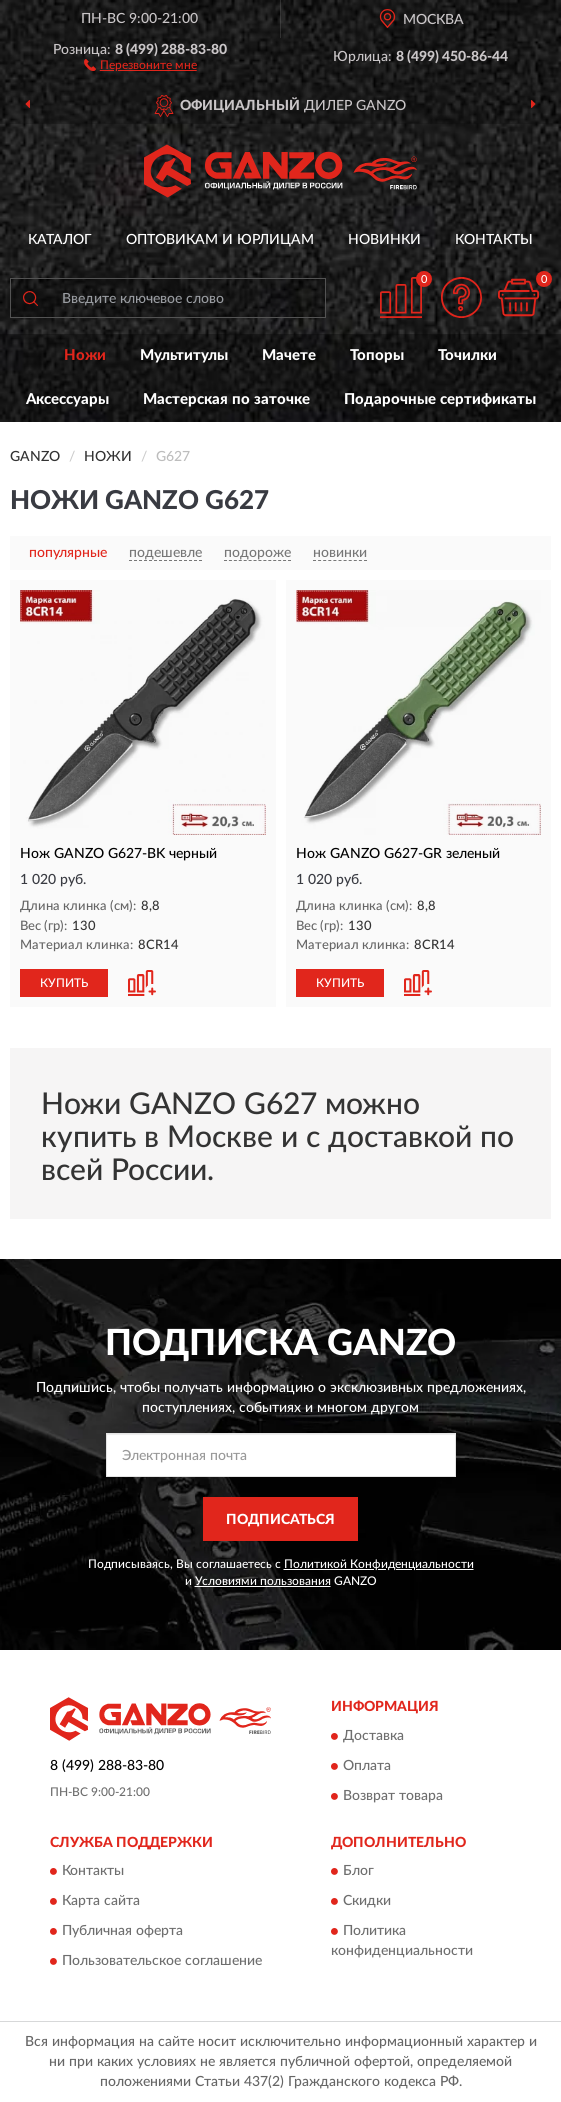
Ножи (85, 355)
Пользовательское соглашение (162, 1962)
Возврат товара (393, 1796)
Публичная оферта (122, 1932)
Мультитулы (184, 355)
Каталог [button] (60, 240)
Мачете (289, 355)
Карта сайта (101, 1902)
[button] (140, 64)
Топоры (377, 355)
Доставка (373, 1736)
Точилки (467, 355)
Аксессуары (67, 399)
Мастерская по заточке (226, 399)
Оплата (367, 1766)
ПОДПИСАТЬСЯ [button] (280, 1520)
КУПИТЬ (64, 983)
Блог (358, 1872)
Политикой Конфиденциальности (379, 1564)
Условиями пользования (263, 1581)
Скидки (367, 1902)
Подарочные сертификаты (440, 399)
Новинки (384, 240)
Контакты (494, 240)
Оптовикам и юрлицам (220, 240)
